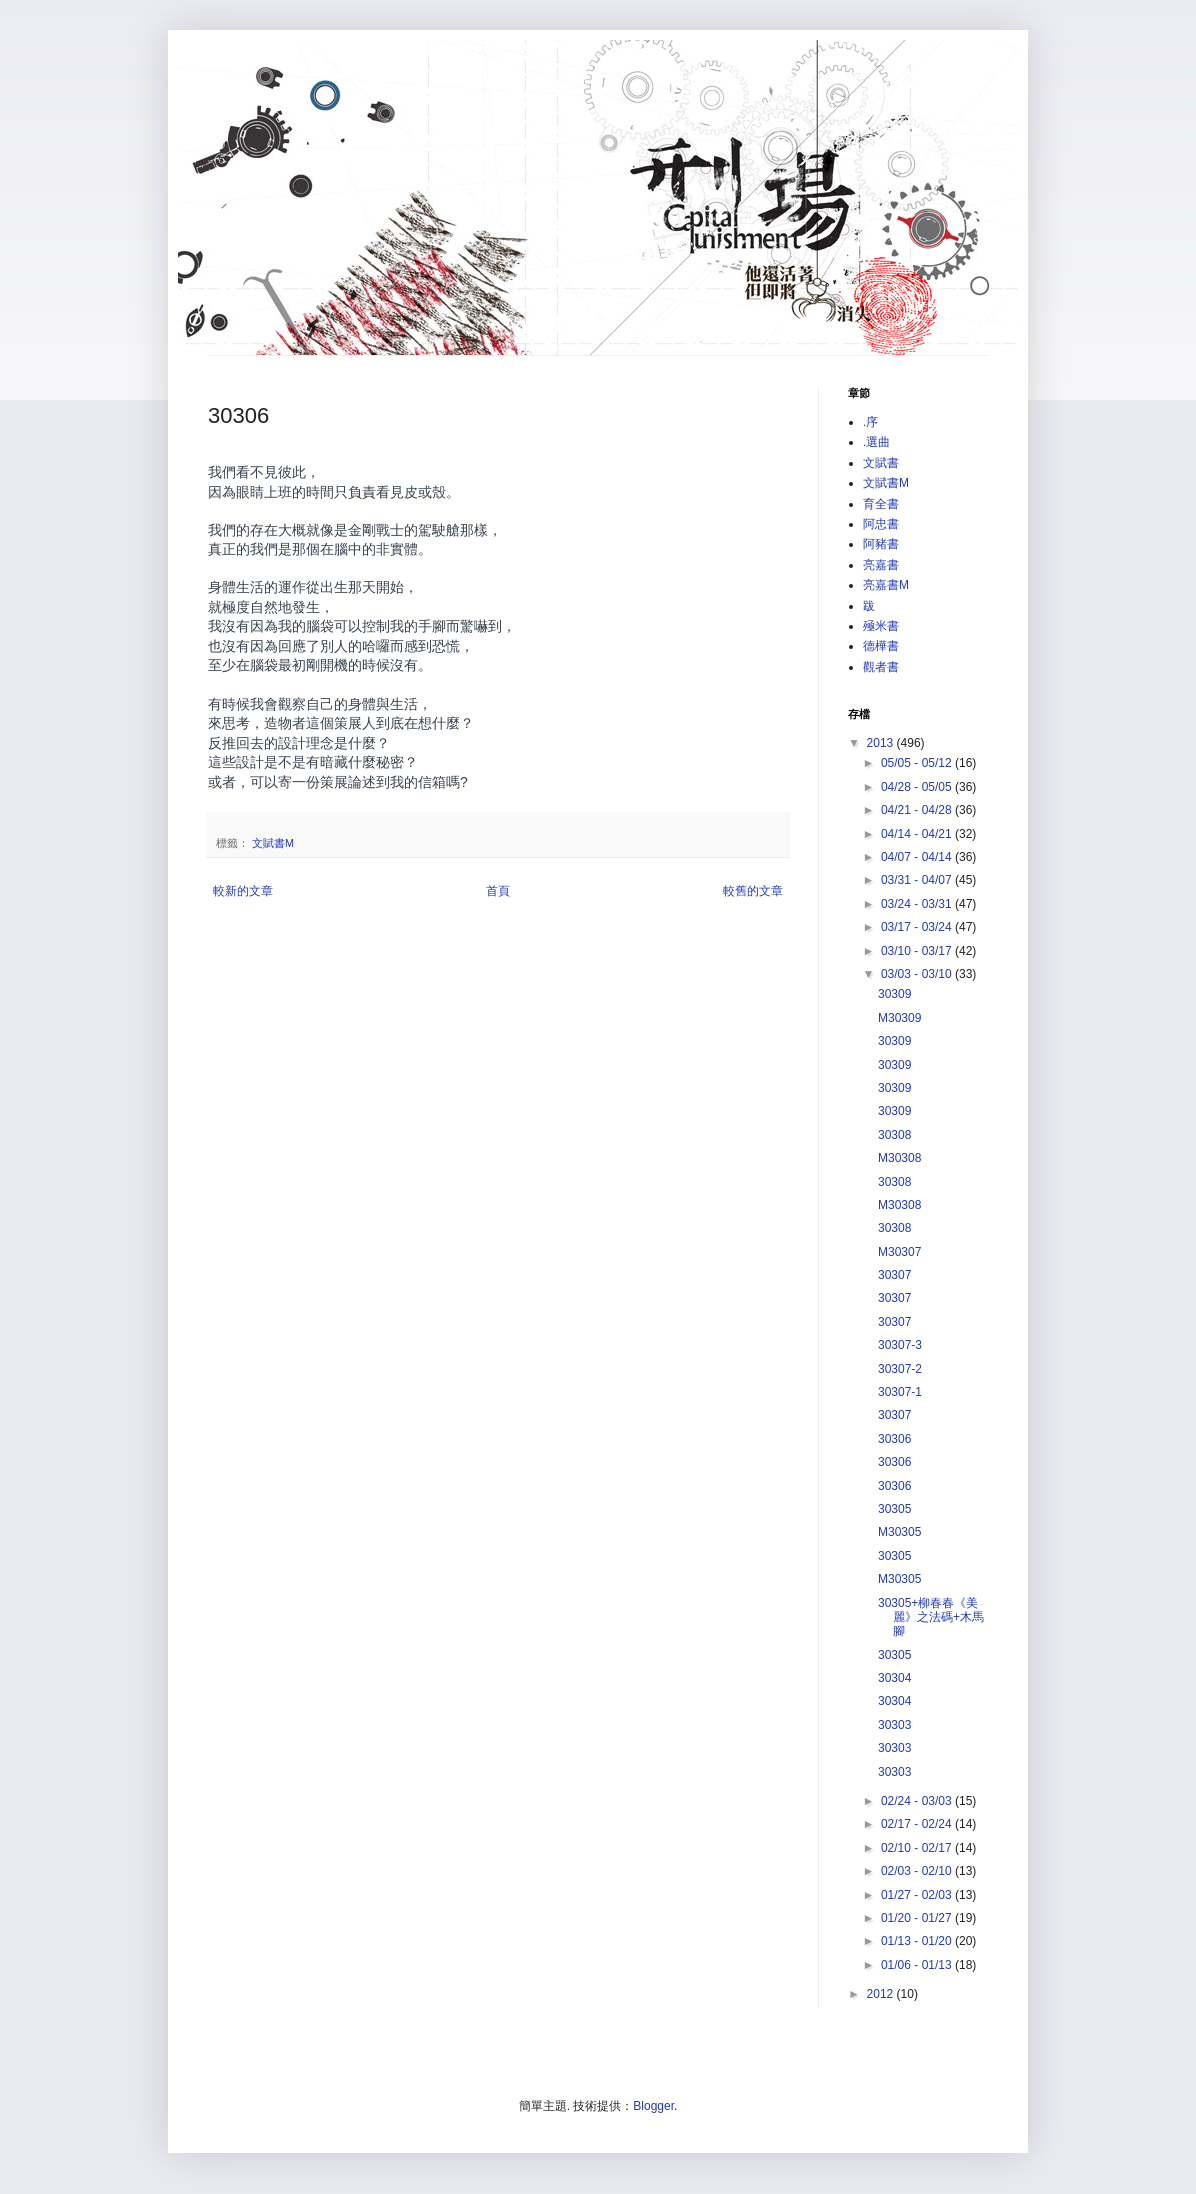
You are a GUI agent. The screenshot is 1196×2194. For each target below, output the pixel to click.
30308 (894, 1135)
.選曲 (876, 442)
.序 (870, 422)
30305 (894, 1509)
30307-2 (900, 1369)
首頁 (498, 891)
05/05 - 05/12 (918, 763)
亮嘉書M (886, 585)
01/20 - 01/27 (918, 1918)
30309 (894, 994)
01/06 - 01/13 (918, 1965)
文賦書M (273, 843)
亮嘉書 (881, 565)
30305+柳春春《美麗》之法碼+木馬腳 (931, 1617)
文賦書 (881, 463)
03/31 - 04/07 (918, 880)
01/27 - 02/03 (918, 1895)
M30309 (899, 1018)
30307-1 (900, 1392)
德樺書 (881, 646)
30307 (894, 1275)
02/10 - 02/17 (918, 1848)
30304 (894, 1678)
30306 (894, 1439)
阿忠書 (881, 524)
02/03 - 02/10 (918, 1871)
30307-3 (900, 1345)
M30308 (899, 1158)
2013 (882, 743)
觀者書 (881, 667)
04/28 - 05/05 (918, 787)
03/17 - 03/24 (918, 927)
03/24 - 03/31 (918, 904)
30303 (894, 1725)
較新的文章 (243, 891)
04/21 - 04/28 (918, 810)
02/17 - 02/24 (918, 1824)
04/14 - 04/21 (918, 834)
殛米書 (881, 626)
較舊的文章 (753, 891)
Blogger (653, 2106)
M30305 (899, 1532)
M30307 (899, 1252)
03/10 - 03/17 (918, 951)
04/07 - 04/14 (918, 857)
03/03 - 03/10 (918, 974)
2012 (882, 1994)
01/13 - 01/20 (918, 1941)
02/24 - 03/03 (918, 1801)
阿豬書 (881, 544)
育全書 (881, 504)
